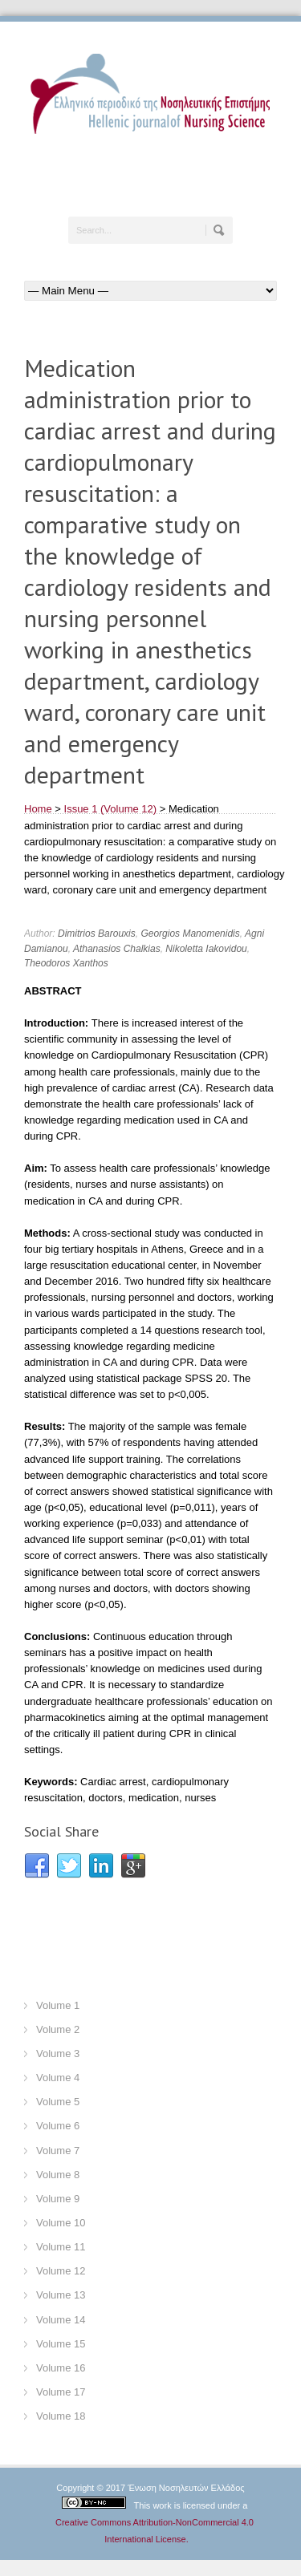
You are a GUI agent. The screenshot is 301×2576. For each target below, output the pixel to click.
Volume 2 (57, 2029)
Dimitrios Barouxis (97, 933)
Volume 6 (57, 2126)
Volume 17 (60, 2392)
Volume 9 (57, 2199)
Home (38, 809)
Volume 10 (60, 2223)
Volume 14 (60, 2320)
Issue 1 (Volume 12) (110, 809)
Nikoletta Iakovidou (205, 948)
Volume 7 (57, 2151)
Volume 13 (60, 2295)
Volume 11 (60, 2247)
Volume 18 (60, 2416)
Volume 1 (57, 2005)
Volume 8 (57, 2175)
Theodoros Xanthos (66, 963)
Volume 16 (60, 2368)
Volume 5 (57, 2102)
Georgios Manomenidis (189, 933)
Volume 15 (60, 2344)
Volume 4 (57, 2078)
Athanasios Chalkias (117, 948)
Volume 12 (60, 2271)
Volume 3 (57, 2053)
